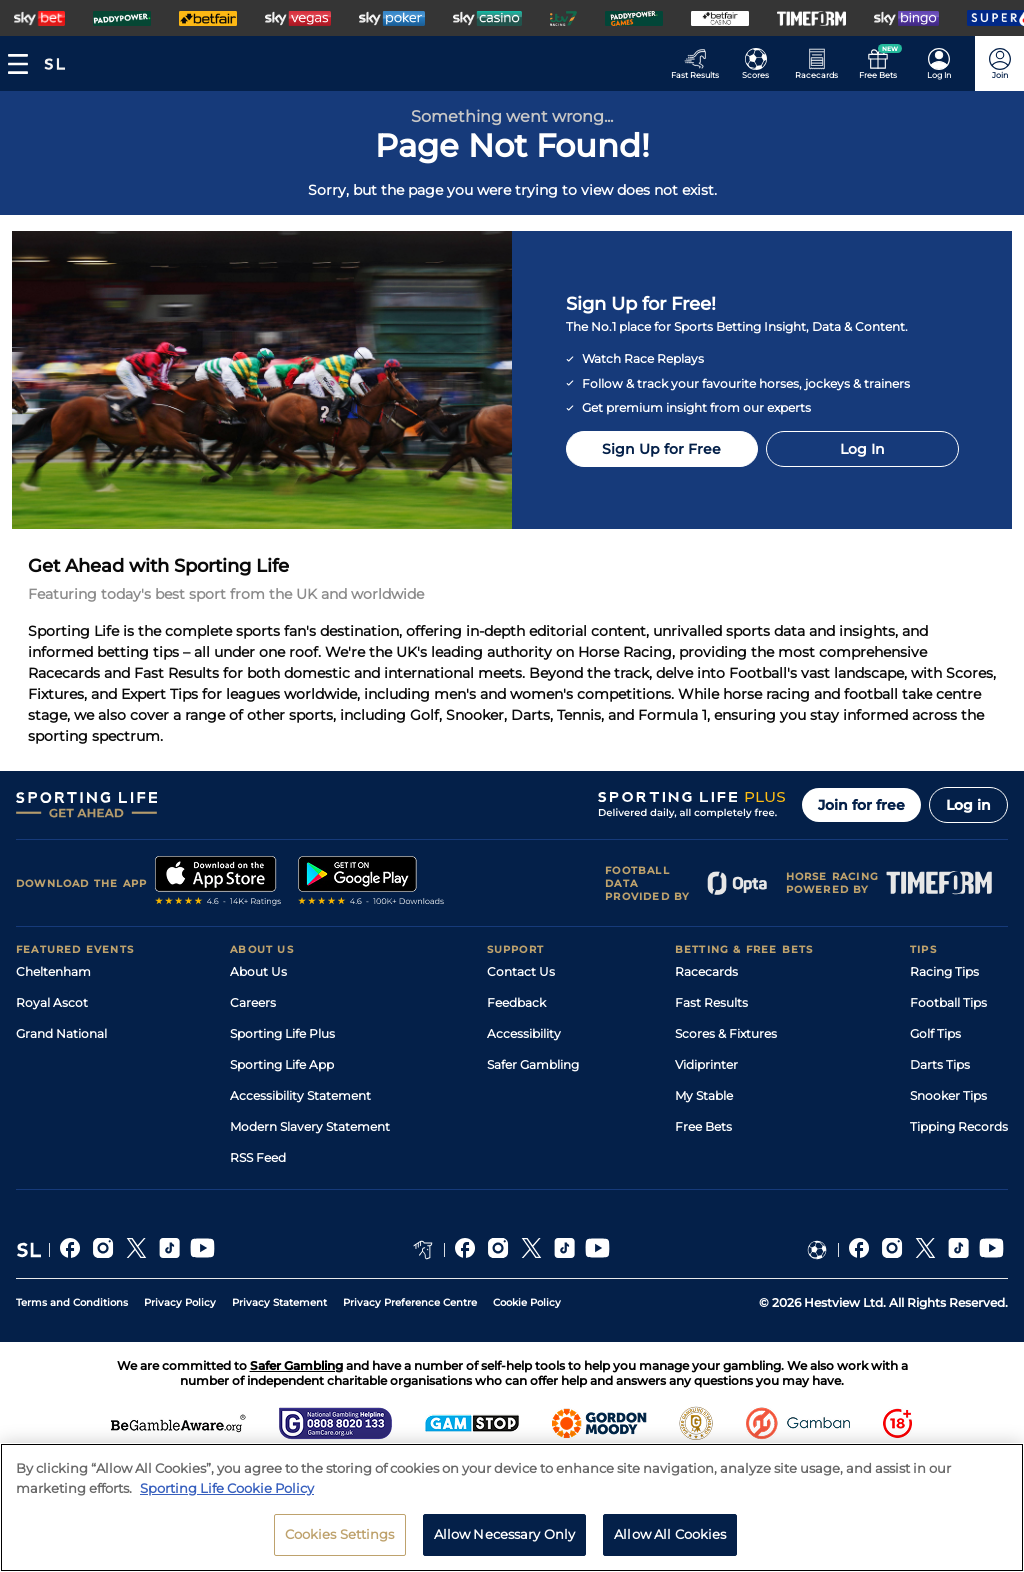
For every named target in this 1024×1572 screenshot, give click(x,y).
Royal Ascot (52, 1002)
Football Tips (948, 1002)
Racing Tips (944, 971)
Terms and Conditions (72, 1302)
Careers (253, 1002)
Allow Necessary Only (505, 1534)
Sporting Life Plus (282, 1033)
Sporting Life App (282, 1064)
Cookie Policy (527, 1302)
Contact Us (521, 971)
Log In (862, 449)
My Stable (704, 1095)
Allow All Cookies (670, 1534)
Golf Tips (935, 1033)
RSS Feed (258, 1157)
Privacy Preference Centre (410, 1302)
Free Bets (703, 1126)
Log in (968, 805)
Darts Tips (940, 1064)
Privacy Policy (180, 1302)
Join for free (861, 805)
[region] (512, 1507)
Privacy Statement (279, 1302)
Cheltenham (53, 971)
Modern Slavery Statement (310, 1126)
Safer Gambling (533, 1064)
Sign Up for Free (661, 449)
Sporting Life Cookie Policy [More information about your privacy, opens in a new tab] (227, 1488)
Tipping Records (959, 1126)
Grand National (61, 1033)
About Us (258, 971)
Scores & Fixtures (726, 1033)
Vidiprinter (706, 1064)
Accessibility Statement (300, 1095)
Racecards (706, 971)
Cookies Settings (340, 1534)
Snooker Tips (948, 1095)
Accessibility (524, 1033)
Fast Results (711, 1002)
